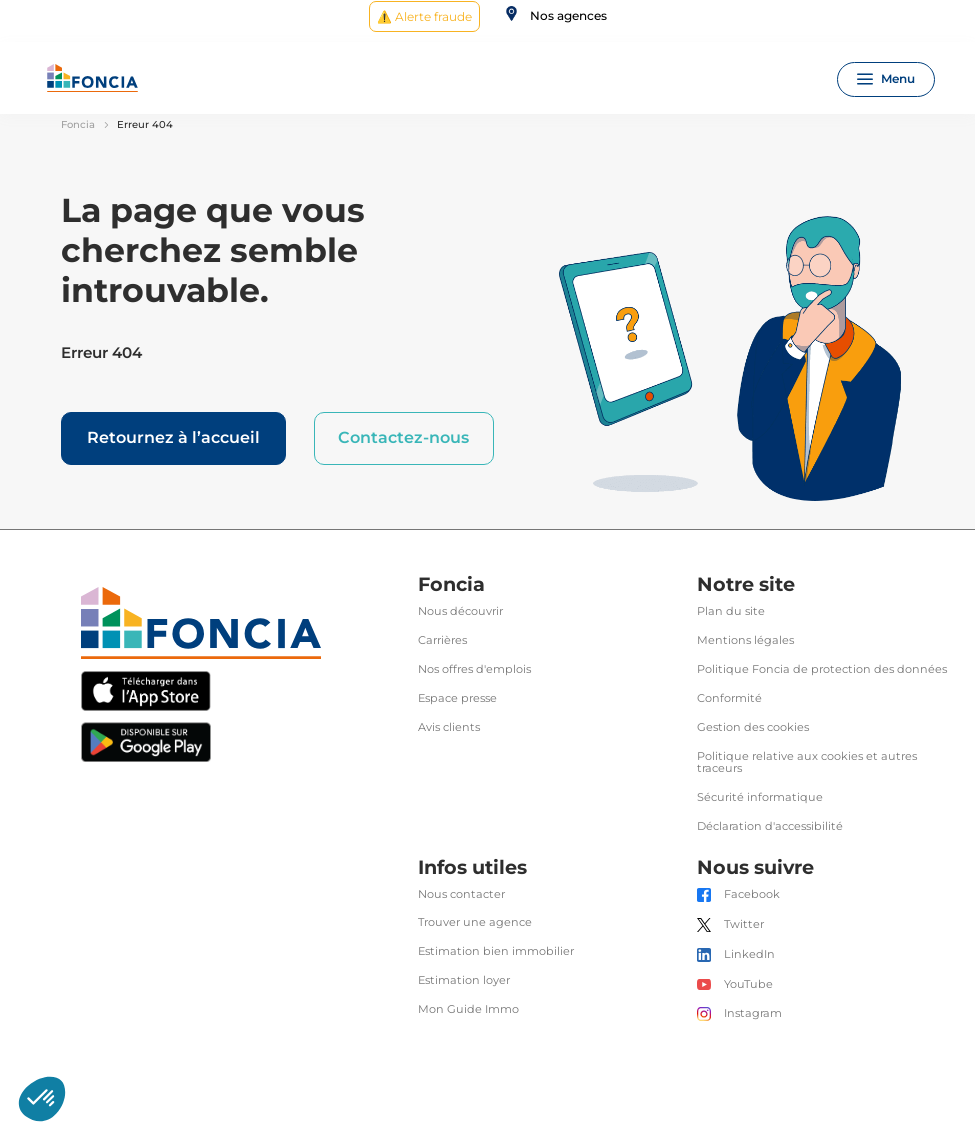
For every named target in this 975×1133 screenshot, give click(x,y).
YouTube (748, 984)
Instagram (753, 1013)
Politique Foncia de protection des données (822, 669)
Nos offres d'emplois (474, 669)
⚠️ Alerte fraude (424, 16)
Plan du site (731, 611)
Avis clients (449, 727)
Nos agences (568, 16)
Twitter (744, 924)
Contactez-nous (403, 437)
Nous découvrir (460, 611)
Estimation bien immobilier (496, 951)
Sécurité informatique (760, 797)
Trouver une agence (475, 922)
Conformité (729, 698)
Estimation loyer (464, 980)
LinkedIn (749, 954)
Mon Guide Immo (468, 1009)
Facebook (752, 894)
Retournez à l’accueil (173, 437)
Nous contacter (461, 894)
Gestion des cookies (753, 727)
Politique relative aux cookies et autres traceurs (807, 763)
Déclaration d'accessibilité (770, 826)
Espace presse (457, 698)
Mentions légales (745, 640)
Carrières (442, 640)
